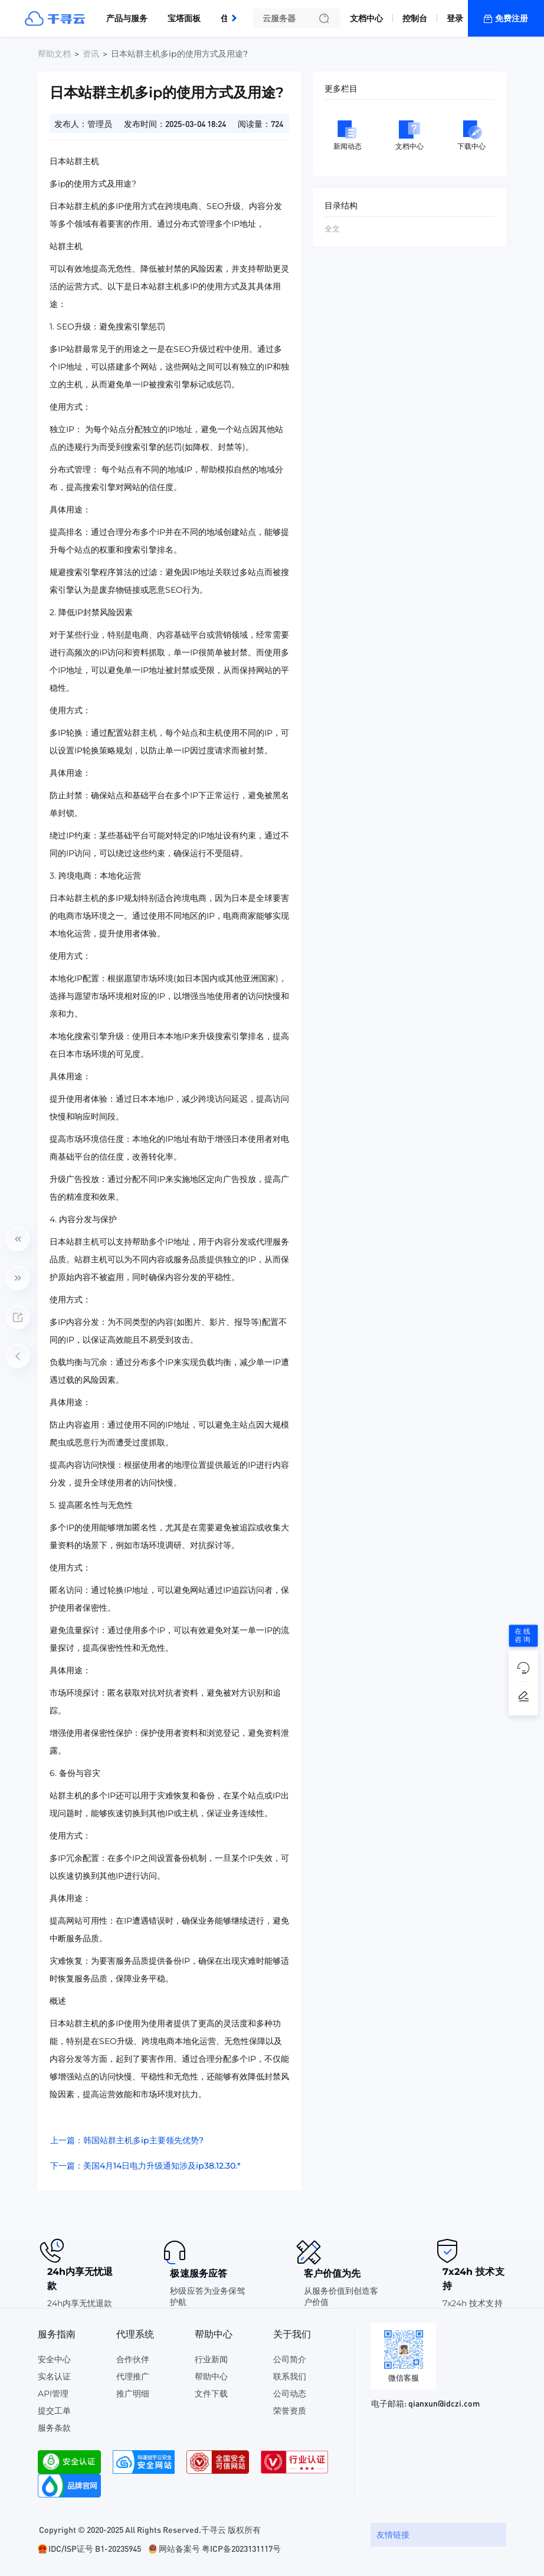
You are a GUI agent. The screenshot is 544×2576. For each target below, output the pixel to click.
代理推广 (132, 2376)
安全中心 (54, 2359)
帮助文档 (54, 53)
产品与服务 (127, 18)
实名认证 (54, 2376)
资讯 (91, 53)
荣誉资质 (289, 2410)
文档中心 (366, 18)
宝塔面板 (184, 18)
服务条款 (54, 2427)
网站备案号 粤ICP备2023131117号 (220, 2548)
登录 (455, 18)
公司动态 (289, 2393)
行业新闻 (211, 2359)
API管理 (53, 2393)
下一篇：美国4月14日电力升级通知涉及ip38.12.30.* (145, 2165)
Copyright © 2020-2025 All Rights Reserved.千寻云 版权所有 (150, 2529)
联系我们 (289, 2376)
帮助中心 (211, 2376)
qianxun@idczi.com (444, 2403)
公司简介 (289, 2359)
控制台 (414, 18)
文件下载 (211, 2393)
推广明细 (132, 2393)
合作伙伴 (132, 2359)
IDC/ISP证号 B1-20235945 (94, 2548)
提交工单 (54, 2410)
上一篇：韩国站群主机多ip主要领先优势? (127, 2140)
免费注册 (511, 18)
